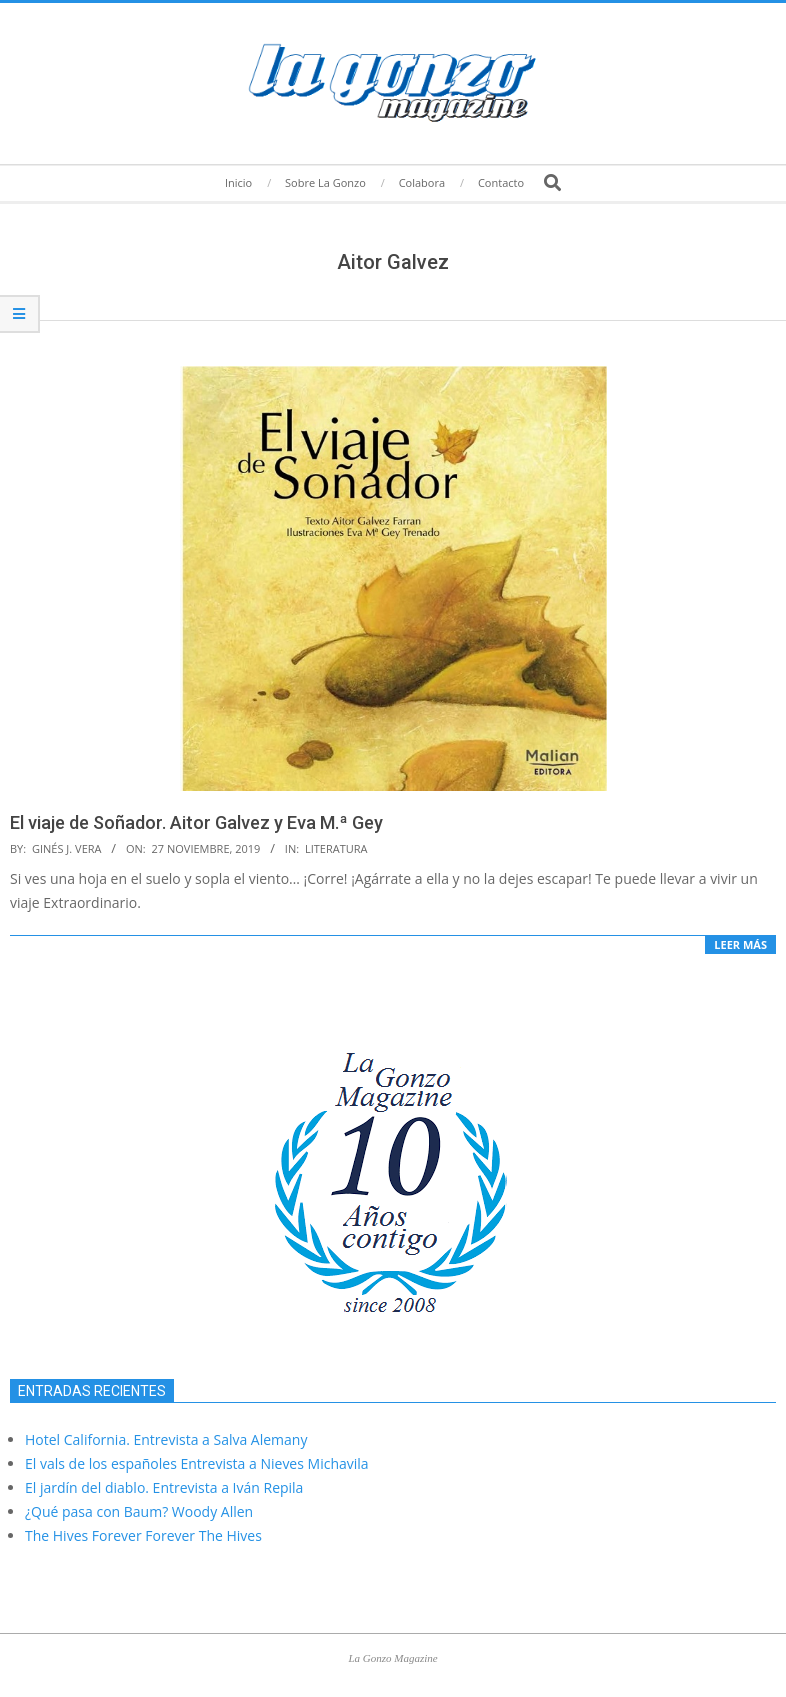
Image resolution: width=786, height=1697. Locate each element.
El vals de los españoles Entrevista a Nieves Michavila (197, 1463)
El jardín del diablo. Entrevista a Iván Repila (164, 1487)
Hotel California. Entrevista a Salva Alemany (166, 1439)
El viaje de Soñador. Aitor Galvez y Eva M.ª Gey (196, 822)
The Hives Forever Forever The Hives (143, 1535)
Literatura (336, 848)
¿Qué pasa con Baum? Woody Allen (139, 1511)
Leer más (740, 944)
